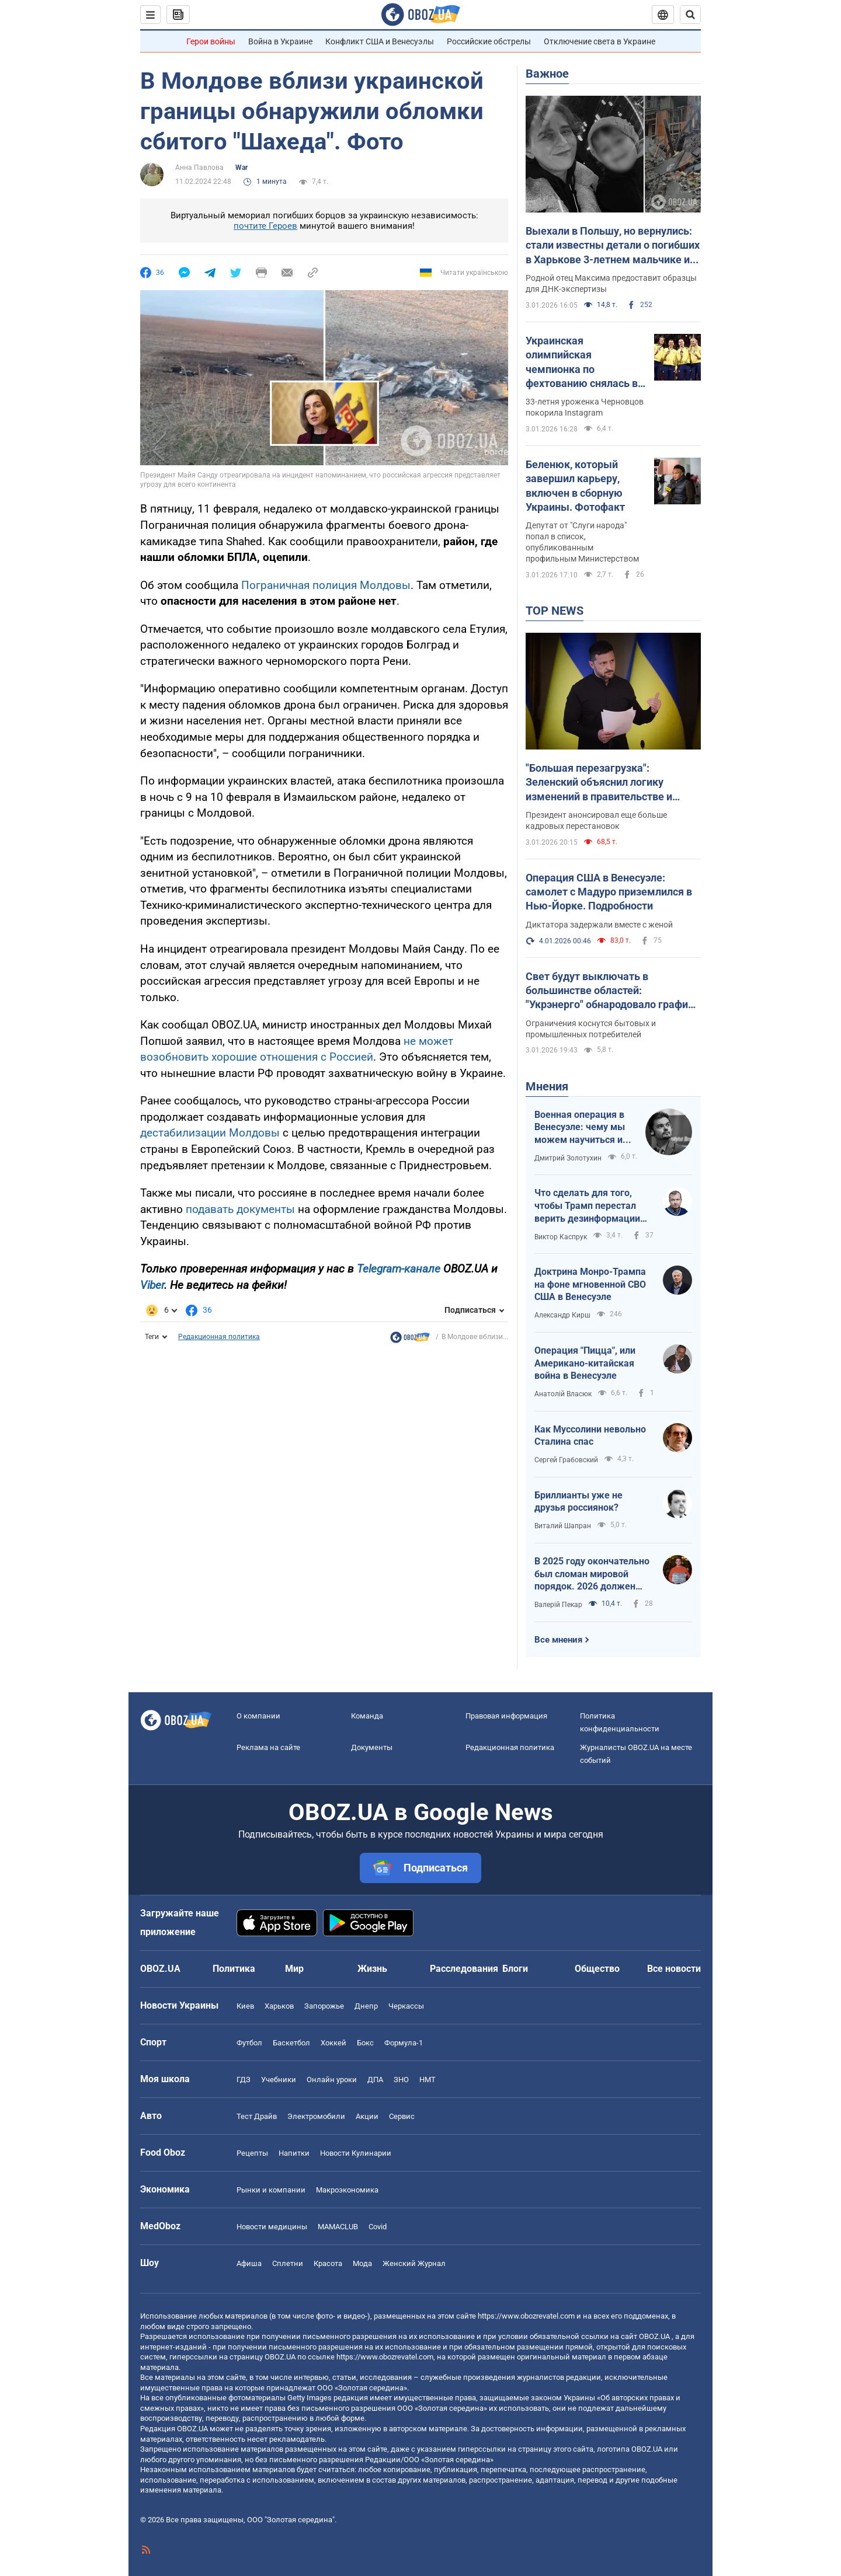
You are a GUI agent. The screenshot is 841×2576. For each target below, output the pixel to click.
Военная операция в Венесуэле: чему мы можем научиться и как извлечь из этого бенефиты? (580, 1127)
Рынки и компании (271, 2189)
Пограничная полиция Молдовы (326, 585)
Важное (547, 74)
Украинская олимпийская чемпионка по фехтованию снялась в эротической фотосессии (582, 362)
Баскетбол (291, 2042)
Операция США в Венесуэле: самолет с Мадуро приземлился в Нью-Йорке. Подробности (609, 892)
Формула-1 (403, 2042)
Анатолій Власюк (563, 1394)
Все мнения (558, 1639)
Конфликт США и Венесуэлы (379, 41)
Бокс (365, 2042)
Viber (152, 1285)
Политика (234, 1968)
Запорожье (324, 2006)
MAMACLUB (338, 2226)
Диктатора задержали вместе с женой (599, 924)
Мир (294, 1968)
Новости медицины (272, 2226)
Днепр (366, 2006)
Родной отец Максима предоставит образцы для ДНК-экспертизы (611, 283)
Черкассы (406, 2006)
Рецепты (252, 2153)
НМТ (427, 2079)
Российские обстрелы (489, 41)
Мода (362, 2263)
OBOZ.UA (654, 2336)
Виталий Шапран (562, 1526)
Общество (597, 1968)
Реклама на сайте (268, 1747)
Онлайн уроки (332, 2079)
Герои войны (210, 41)
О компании (258, 1715)
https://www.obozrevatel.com (526, 2316)
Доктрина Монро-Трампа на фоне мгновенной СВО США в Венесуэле (590, 1284)
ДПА (375, 2079)
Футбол (249, 2042)
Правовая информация (506, 1715)
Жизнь (372, 1968)
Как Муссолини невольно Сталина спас (590, 1436)
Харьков (279, 2006)
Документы (371, 1747)
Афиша (249, 2263)
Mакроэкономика (347, 2189)
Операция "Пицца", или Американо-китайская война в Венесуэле (584, 1363)
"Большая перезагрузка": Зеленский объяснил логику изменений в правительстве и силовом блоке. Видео (599, 783)
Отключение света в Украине (599, 41)
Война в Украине (280, 41)
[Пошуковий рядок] (690, 14)
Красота (328, 2263)
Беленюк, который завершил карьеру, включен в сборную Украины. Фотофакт (575, 485)
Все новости (674, 1968)
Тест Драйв (257, 2116)
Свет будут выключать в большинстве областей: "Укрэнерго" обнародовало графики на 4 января (613, 991)
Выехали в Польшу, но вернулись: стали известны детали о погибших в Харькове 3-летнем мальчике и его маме (613, 246)
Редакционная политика (219, 1337)
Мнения (547, 1086)
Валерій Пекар (558, 1605)
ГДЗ (244, 2079)
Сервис (402, 2116)
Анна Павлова (199, 167)
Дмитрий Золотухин (568, 1158)
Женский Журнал (414, 2263)
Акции (367, 2116)
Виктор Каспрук (560, 1237)
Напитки (294, 2153)
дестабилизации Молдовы (210, 1132)
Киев (245, 2006)
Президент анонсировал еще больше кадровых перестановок (596, 820)
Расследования (464, 1968)
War (241, 167)
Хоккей (333, 2042)
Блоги (515, 1968)
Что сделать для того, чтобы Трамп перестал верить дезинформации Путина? (587, 1206)
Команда (367, 1715)
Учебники (278, 2079)
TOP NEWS (554, 611)
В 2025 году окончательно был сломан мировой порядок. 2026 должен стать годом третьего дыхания (591, 1574)
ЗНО (401, 2079)
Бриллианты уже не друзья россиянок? (578, 1502)
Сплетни (287, 2263)
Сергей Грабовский (566, 1460)
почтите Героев (265, 226)
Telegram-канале (398, 1268)
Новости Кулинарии (355, 2153)
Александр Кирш (562, 1315)
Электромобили (316, 2116)
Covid (378, 2226)
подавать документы (240, 1209)
